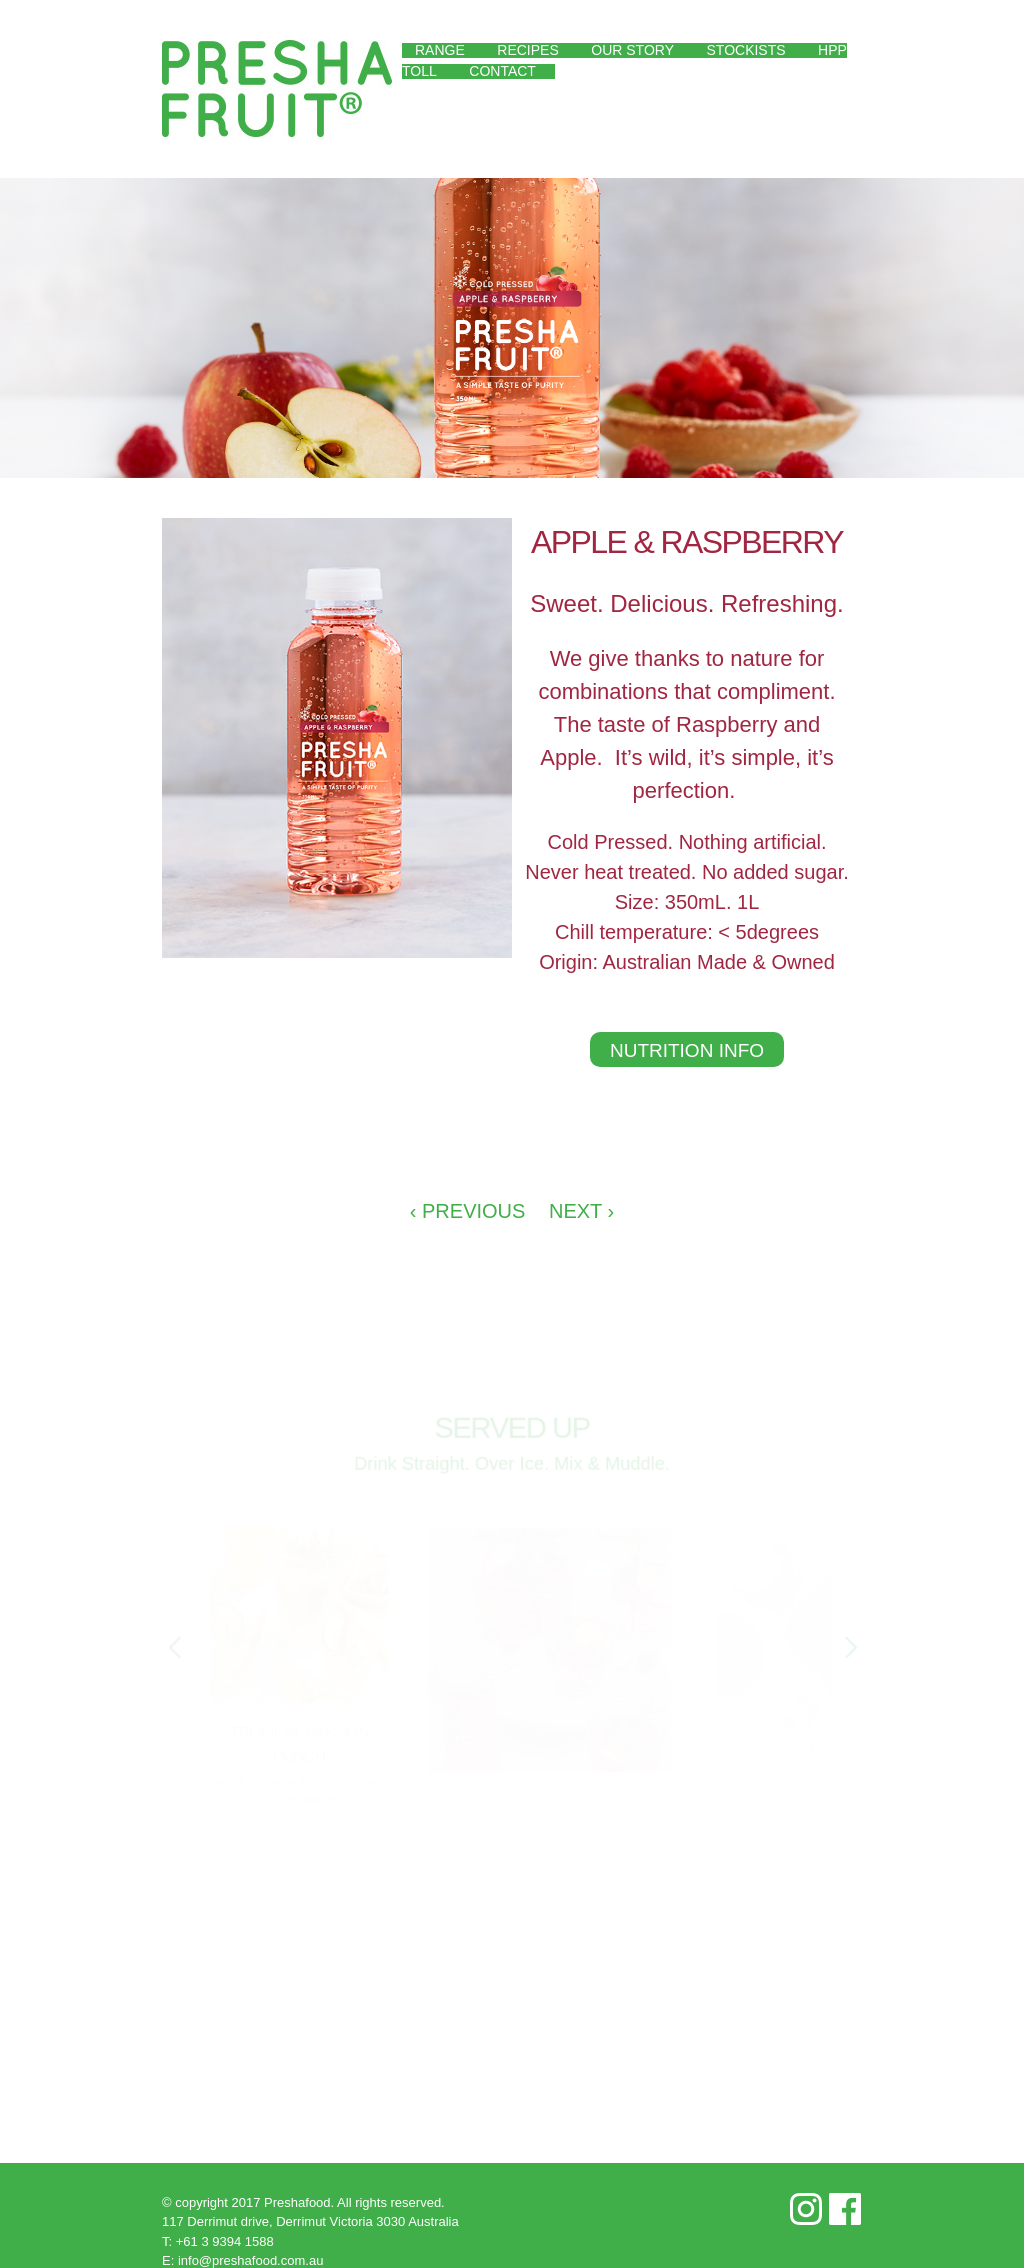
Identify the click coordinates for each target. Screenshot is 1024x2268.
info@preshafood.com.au (250, 2260)
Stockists (746, 50)
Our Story (632, 50)
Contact (502, 71)
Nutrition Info (687, 1050)
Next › (581, 1211)
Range (440, 50)
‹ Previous (468, 1211)
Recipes (527, 50)
